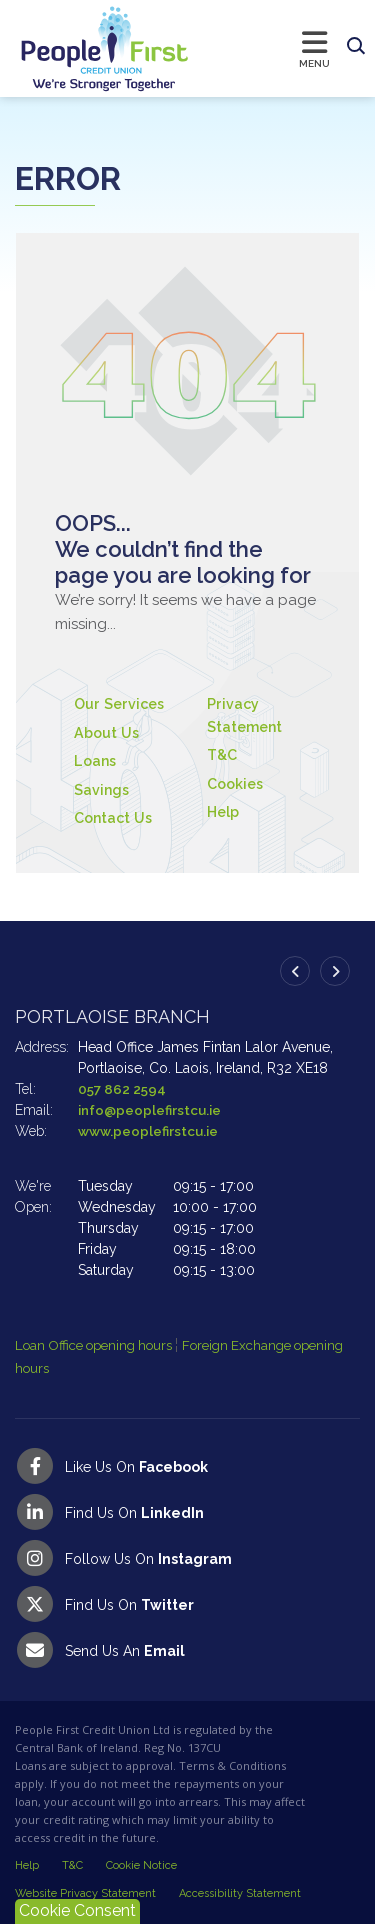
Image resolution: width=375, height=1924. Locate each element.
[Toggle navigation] (264, 48)
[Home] (85, 48)
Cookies (237, 784)
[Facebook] (187, 1466)
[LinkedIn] (187, 1512)
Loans (96, 761)
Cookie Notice (141, 1865)
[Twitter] (187, 1604)
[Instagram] (187, 1558)
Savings (102, 790)
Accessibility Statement (240, 1893)
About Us (108, 733)
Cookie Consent (77, 1910)
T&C (223, 755)
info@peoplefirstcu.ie (152, 1110)
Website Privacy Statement (85, 1893)
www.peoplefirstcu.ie (151, 1131)
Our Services (121, 704)
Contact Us (115, 818)
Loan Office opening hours (103, 1345)
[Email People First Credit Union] (187, 1650)
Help (225, 812)
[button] (356, 47)
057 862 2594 (123, 1089)
